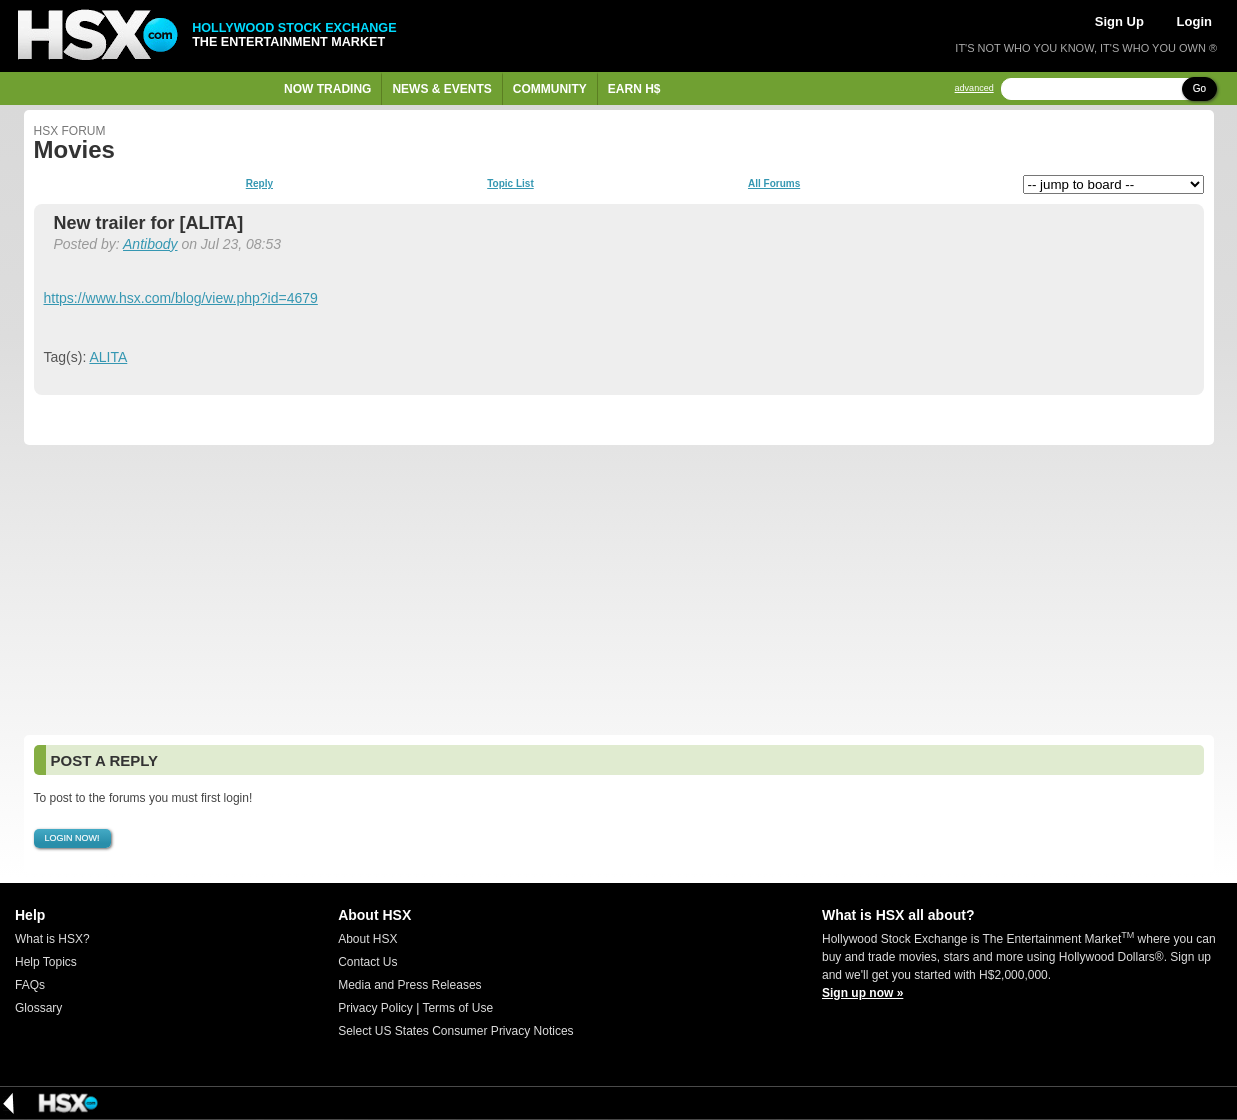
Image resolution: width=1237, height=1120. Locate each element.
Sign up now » (862, 993)
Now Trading (327, 89)
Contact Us (367, 962)
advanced (974, 88)
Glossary (38, 1008)
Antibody (150, 244)
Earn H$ (634, 89)
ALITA (108, 357)
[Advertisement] (619, 590)
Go (1199, 88)
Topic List (510, 184)
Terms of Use (457, 1008)
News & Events (441, 89)
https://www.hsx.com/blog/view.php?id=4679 (181, 298)
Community (550, 89)
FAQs (30, 985)
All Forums (774, 184)
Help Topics (46, 962)
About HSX (367, 939)
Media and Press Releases (409, 985)
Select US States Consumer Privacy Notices (455, 1031)
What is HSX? (52, 939)
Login (1194, 21)
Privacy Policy (375, 1008)
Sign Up (1119, 21)
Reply (259, 184)
